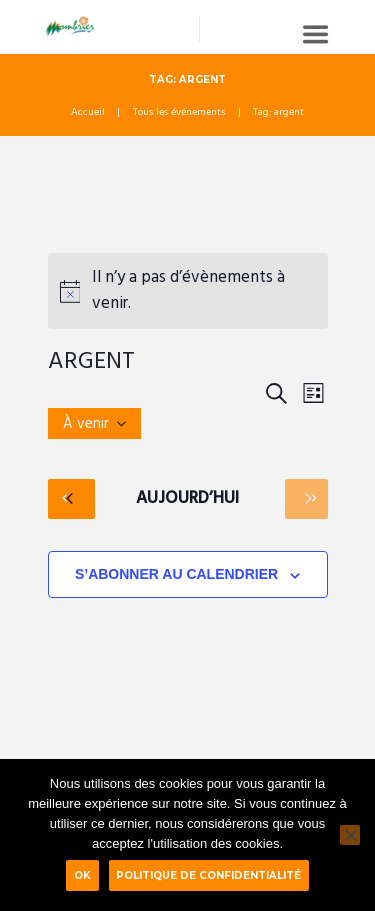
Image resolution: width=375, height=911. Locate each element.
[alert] (188, 291)
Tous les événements (179, 113)
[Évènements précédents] (71, 499)
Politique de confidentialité (208, 875)
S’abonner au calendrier (176, 574)
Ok (82, 875)
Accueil (88, 113)
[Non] (350, 835)
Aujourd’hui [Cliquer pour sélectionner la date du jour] (187, 499)
